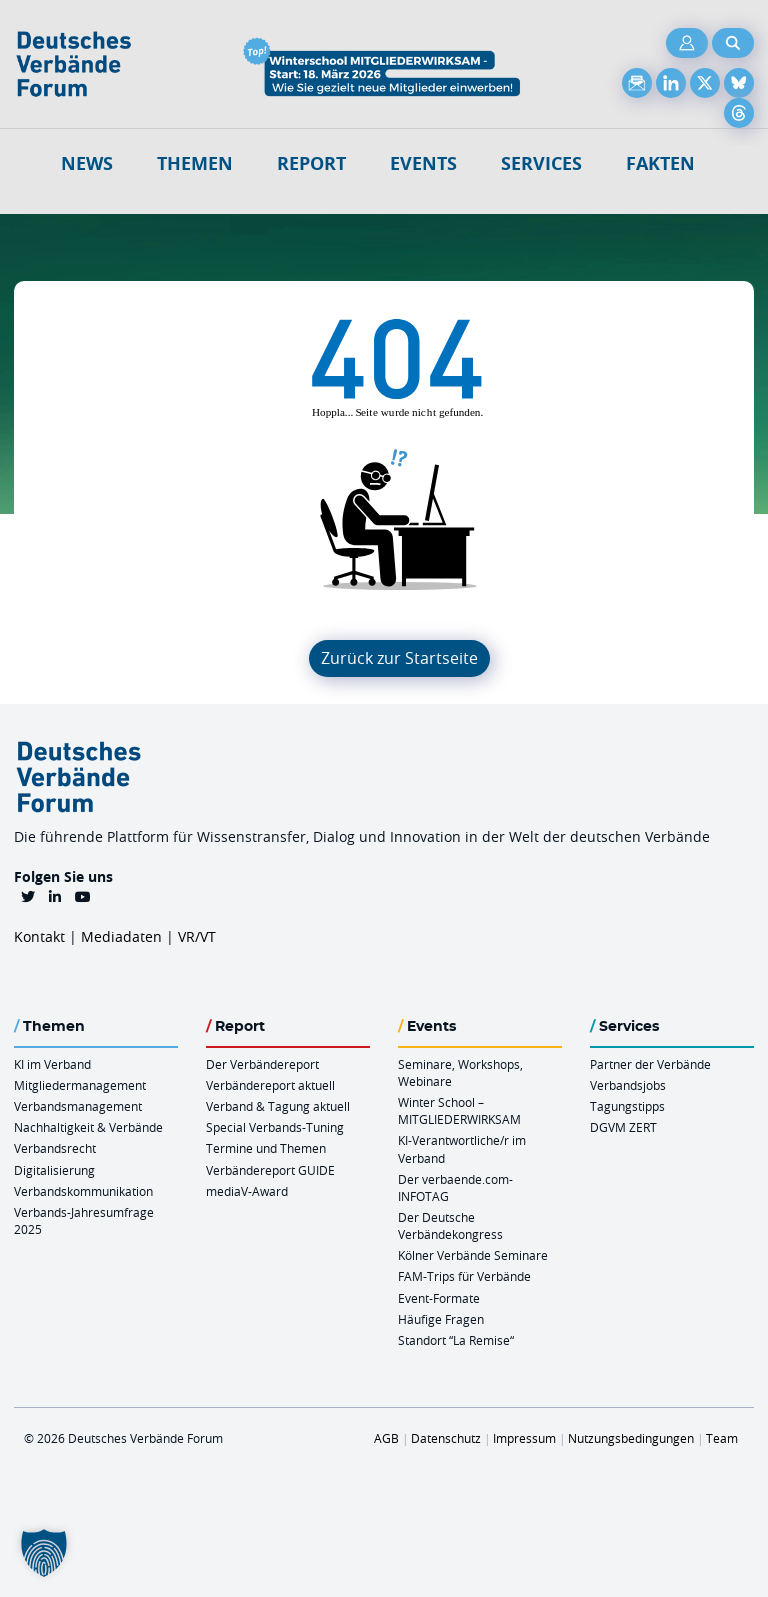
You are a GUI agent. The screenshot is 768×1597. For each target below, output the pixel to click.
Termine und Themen (266, 1148)
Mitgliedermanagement (80, 1085)
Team (722, 1438)
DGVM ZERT (623, 1127)
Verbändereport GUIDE (270, 1170)
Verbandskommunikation (83, 1191)
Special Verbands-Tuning (275, 1127)
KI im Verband (52, 1064)
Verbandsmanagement (78, 1106)
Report (311, 163)
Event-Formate (439, 1298)
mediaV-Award (247, 1191)
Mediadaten (121, 936)
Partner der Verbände (650, 1064)
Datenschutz (446, 1438)
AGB (386, 1438)
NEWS (87, 163)
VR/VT (197, 936)
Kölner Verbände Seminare (473, 1255)
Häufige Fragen (441, 1319)
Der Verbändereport (262, 1064)
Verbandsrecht (55, 1148)
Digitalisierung (54, 1170)
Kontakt (39, 936)
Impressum (524, 1438)
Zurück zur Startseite (399, 658)
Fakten (660, 163)
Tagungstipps (627, 1106)
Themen (195, 163)
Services (541, 163)
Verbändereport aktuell (270, 1085)
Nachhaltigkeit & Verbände (88, 1127)
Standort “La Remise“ (456, 1340)
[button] (44, 1553)
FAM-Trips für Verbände (464, 1276)
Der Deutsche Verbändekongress (450, 1225)
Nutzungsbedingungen (631, 1438)
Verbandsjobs (628, 1085)
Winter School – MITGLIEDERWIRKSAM (459, 1110)
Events (423, 163)
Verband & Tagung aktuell (278, 1106)
